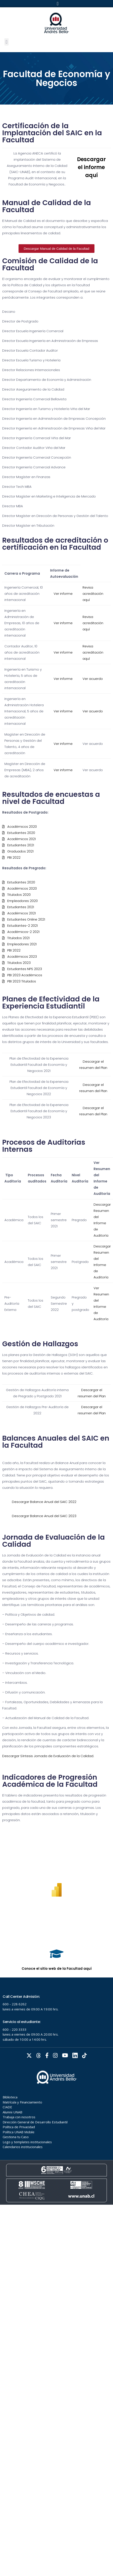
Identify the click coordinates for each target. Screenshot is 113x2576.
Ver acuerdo (93, 678)
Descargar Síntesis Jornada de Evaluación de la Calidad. (48, 1756)
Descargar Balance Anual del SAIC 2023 (39, 1516)
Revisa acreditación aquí (93, 593)
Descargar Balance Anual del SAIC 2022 (44, 1501)
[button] (58, 3)
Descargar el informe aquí (91, 167)
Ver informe (63, 593)
